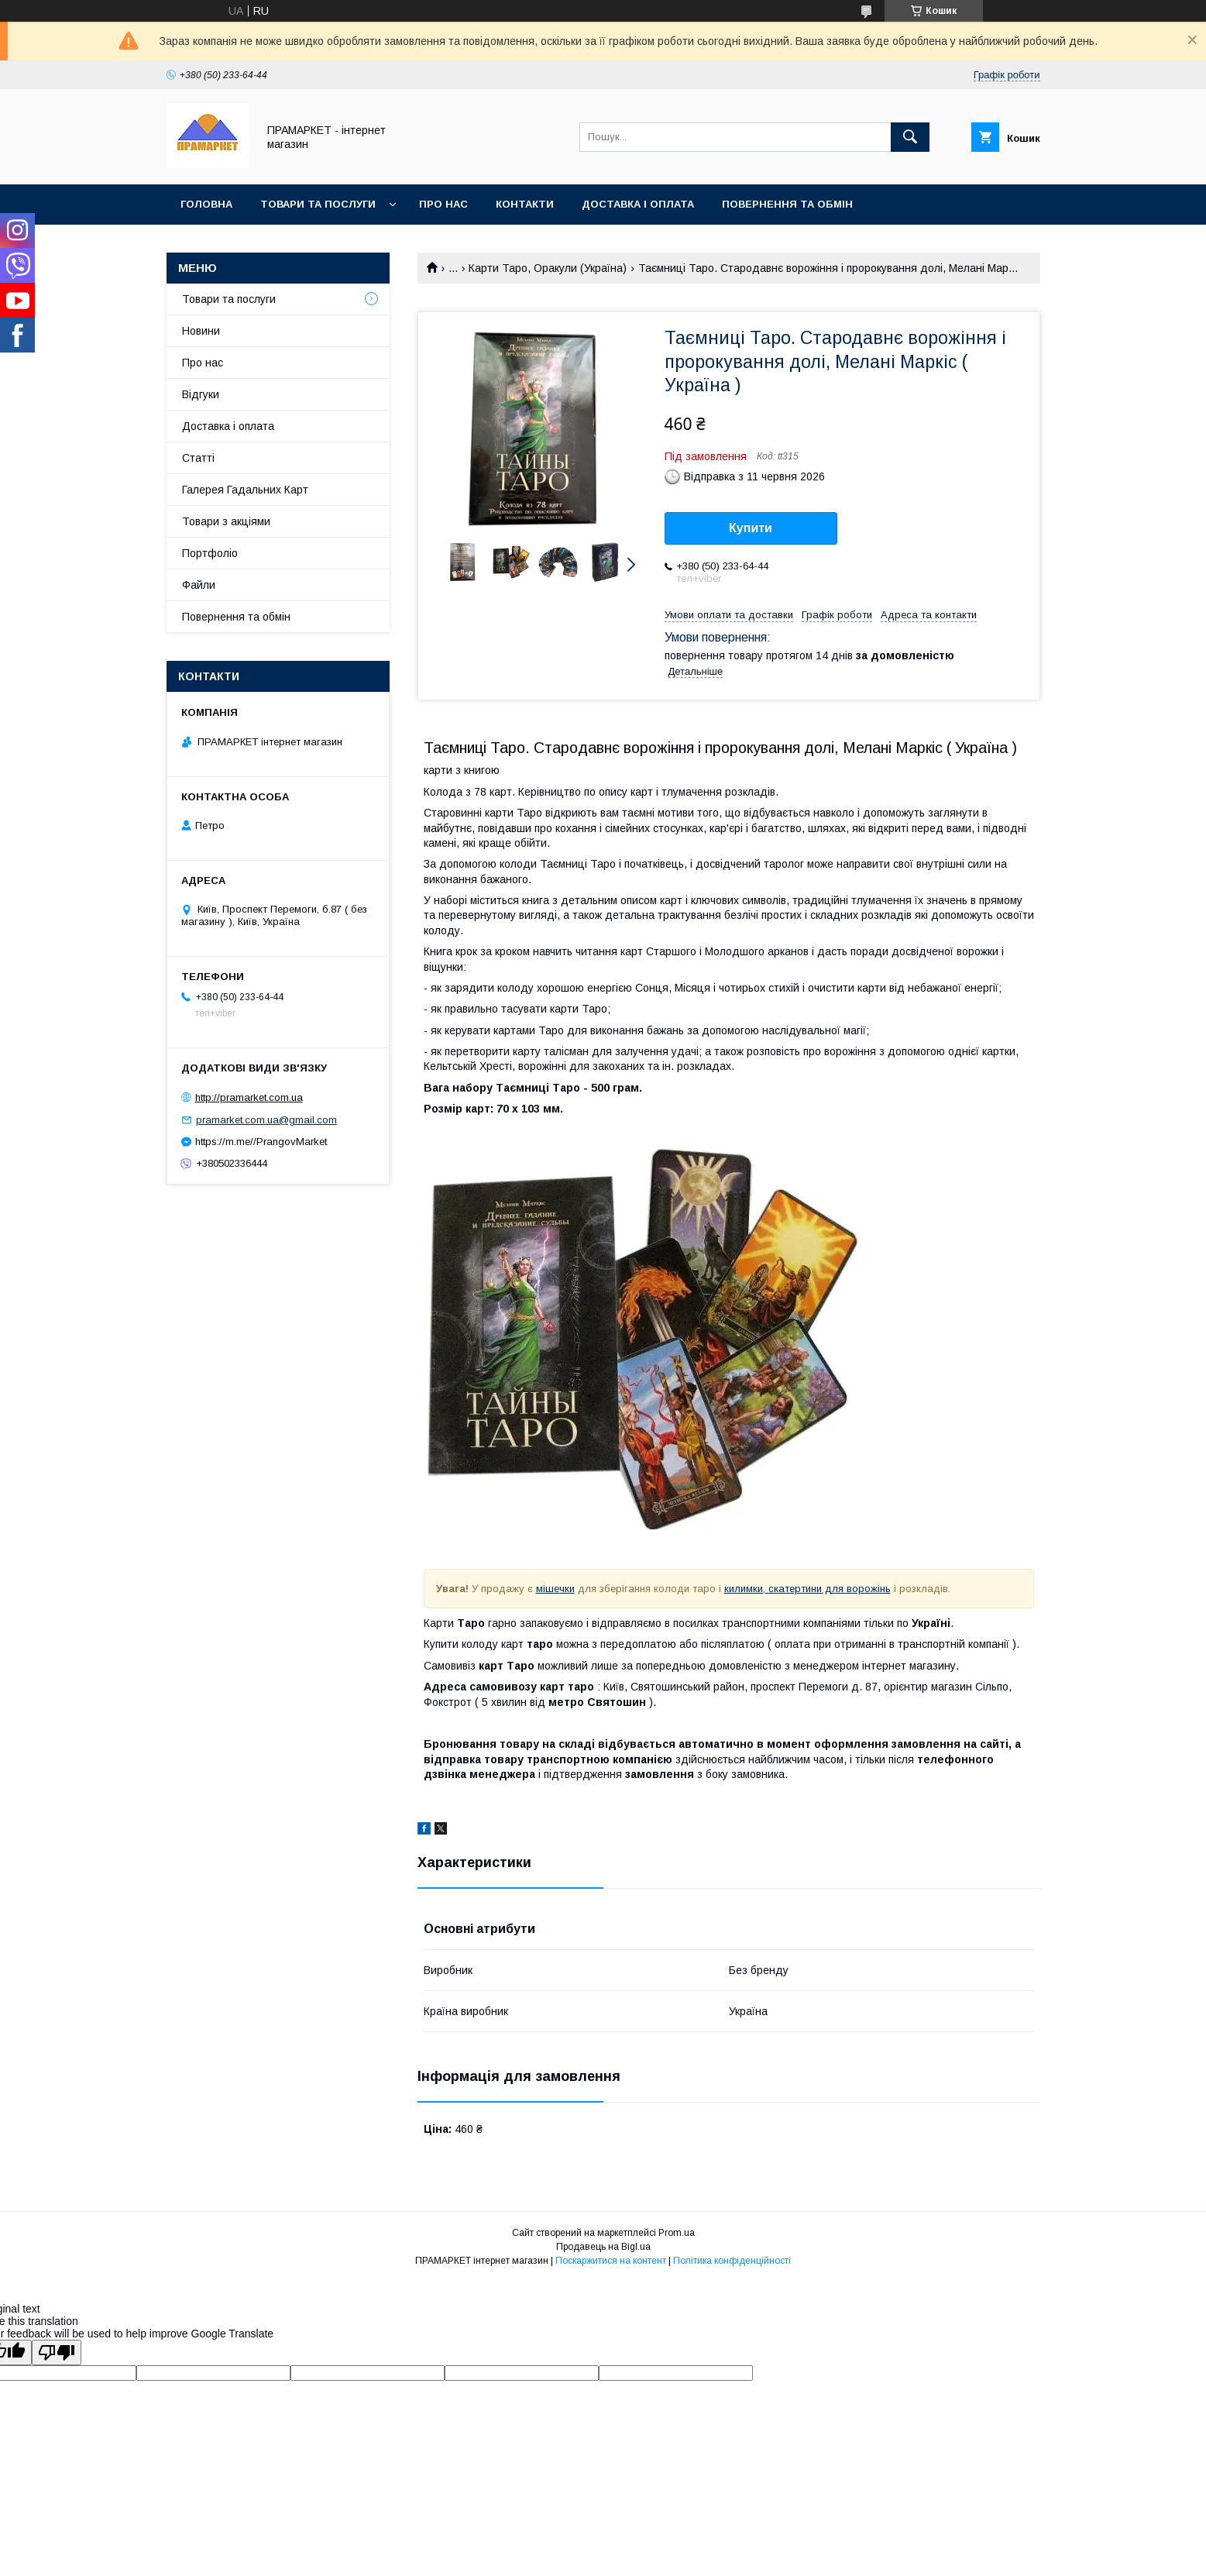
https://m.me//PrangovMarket (261, 1141)
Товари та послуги (318, 204)
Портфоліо (210, 553)
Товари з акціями (226, 521)
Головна (206, 204)
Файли (198, 585)
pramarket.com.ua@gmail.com (266, 1120)
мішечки (555, 1588)
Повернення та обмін (787, 204)
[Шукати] (910, 137)
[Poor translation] (56, 2352)
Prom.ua (676, 2232)
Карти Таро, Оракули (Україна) (548, 268)
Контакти (525, 204)
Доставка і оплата (638, 204)
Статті (198, 458)
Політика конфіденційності (732, 2260)
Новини (201, 331)
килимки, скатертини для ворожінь (807, 1588)
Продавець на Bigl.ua (603, 2246)
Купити (750, 528)
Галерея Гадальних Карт (245, 489)
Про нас (443, 204)
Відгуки (200, 394)
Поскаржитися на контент (610, 2260)
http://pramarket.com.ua (249, 1097)
